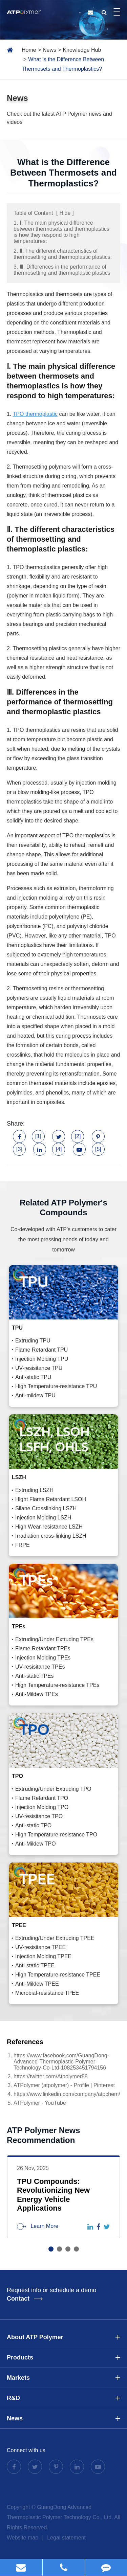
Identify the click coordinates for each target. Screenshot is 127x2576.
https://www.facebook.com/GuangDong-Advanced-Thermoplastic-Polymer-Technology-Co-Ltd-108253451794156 (61, 2062)
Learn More (37, 2226)
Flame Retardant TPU (41, 1350)
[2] (78, 1136)
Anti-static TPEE (35, 1965)
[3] (19, 1149)
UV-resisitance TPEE (40, 1947)
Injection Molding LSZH (43, 1517)
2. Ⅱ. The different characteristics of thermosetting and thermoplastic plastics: (63, 254)
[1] (38, 1136)
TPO (17, 1776)
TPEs (18, 1626)
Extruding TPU (32, 1340)
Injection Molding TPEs (42, 1657)
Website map (23, 2537)
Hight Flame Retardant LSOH (50, 1499)
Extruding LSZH (34, 1490)
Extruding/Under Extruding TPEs (54, 1639)
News (49, 50)
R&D (63, 2398)
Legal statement (66, 2537)
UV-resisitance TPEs (40, 1667)
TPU (17, 1328)
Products (63, 2357)
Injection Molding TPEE (43, 1956)
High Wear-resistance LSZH (49, 1527)
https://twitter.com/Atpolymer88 (51, 2076)
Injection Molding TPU (41, 1359)
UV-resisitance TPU (38, 1368)
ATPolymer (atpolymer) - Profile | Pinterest (64, 2085)
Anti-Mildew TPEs (36, 1694)
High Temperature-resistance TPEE (57, 1975)
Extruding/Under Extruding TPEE (54, 1938)
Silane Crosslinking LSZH (46, 1508)
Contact (25, 2298)
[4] (59, 1149)
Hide (64, 213)
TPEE (19, 1925)
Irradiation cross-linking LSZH (50, 1536)
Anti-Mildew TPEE (37, 1984)
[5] (98, 1149)
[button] (51, 2249)
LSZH (19, 1477)
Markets (63, 2377)
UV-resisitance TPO (39, 1816)
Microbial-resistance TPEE (47, 1993)
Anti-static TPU (33, 1377)
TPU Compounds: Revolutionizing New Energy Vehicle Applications (53, 2194)
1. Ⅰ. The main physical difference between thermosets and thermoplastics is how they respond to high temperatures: (61, 232)
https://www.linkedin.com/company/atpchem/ (67, 2094)
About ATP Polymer (63, 2337)
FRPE (22, 1545)
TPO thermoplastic (35, 414)
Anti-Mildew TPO (35, 1844)
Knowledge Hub (82, 50)
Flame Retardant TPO (41, 1798)
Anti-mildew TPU (35, 1395)
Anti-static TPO (33, 1825)
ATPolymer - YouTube (40, 2103)
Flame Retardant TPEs (42, 1648)
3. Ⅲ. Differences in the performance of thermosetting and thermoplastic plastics (62, 270)
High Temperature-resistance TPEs (57, 1685)
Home (29, 50)
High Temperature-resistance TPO (56, 1834)
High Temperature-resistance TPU (56, 1386)
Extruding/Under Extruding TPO (53, 1789)
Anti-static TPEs (34, 1676)
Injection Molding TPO (41, 1807)
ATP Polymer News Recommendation (43, 2135)
